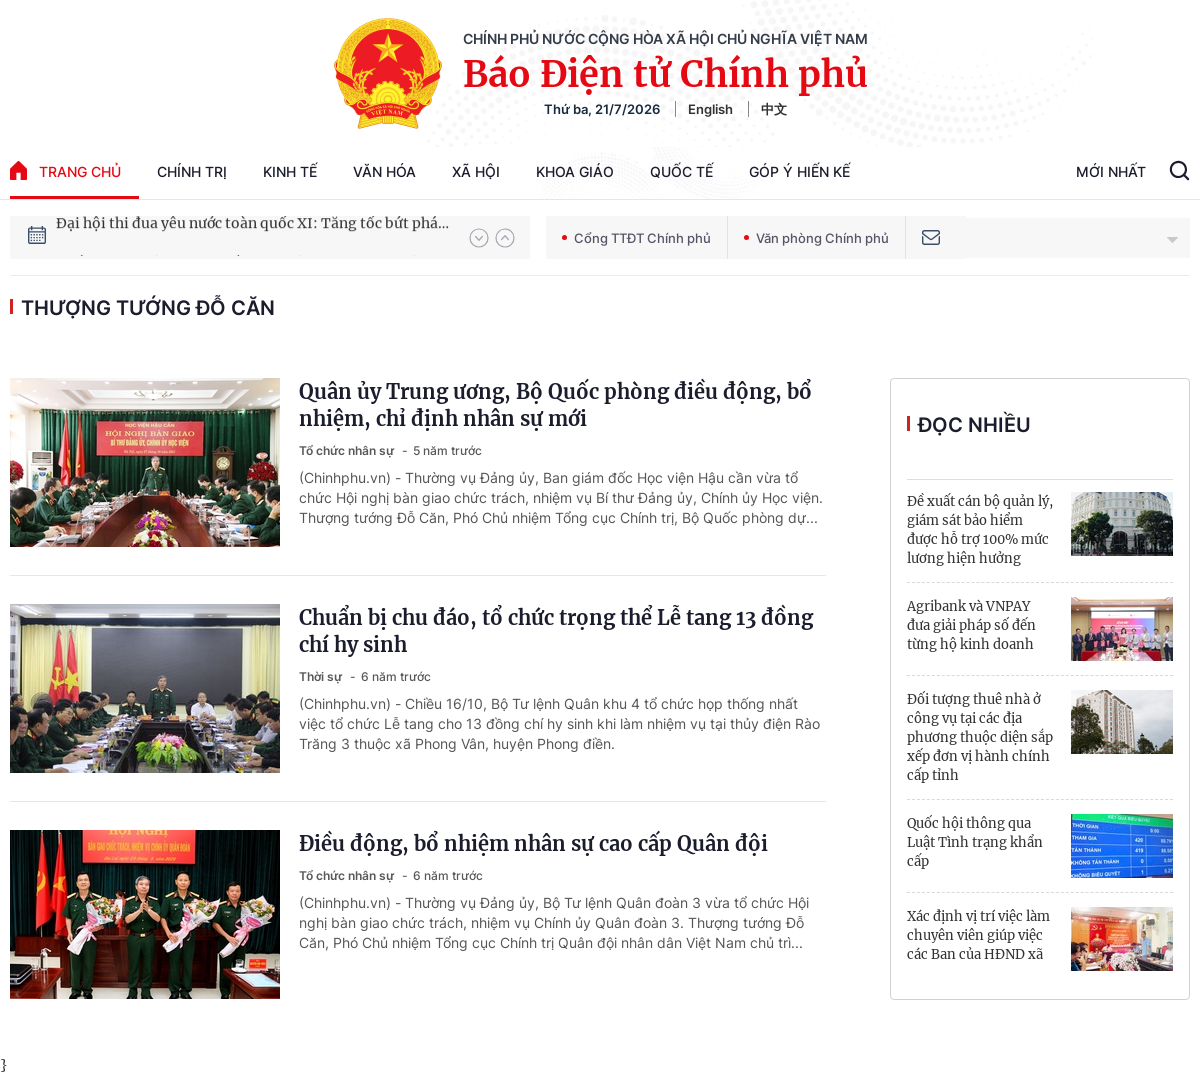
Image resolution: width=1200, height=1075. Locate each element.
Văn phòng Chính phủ (816, 238)
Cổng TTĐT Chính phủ (636, 238)
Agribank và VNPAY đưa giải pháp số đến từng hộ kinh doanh (971, 625)
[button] (479, 238)
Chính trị (192, 171)
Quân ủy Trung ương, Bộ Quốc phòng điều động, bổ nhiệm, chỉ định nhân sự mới (555, 405)
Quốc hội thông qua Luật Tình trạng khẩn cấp (975, 842)
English (710, 109)
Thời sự (322, 676)
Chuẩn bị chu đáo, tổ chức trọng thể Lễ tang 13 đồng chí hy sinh (556, 631)
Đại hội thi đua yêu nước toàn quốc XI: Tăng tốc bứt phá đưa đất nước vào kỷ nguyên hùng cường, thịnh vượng (253, 237)
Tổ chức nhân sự (348, 450)
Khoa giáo (575, 171)
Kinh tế (290, 171)
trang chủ (65, 170)
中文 (774, 109)
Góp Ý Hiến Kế (799, 171)
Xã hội (476, 171)
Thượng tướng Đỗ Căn (148, 308)
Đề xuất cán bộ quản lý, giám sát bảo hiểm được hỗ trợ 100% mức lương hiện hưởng (980, 530)
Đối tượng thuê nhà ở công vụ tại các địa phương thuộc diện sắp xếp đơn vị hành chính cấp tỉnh (980, 737)
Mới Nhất (1111, 171)
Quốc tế (681, 171)
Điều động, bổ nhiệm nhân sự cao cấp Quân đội (533, 843)
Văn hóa (384, 171)
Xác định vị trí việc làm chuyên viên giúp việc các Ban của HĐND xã (978, 935)
